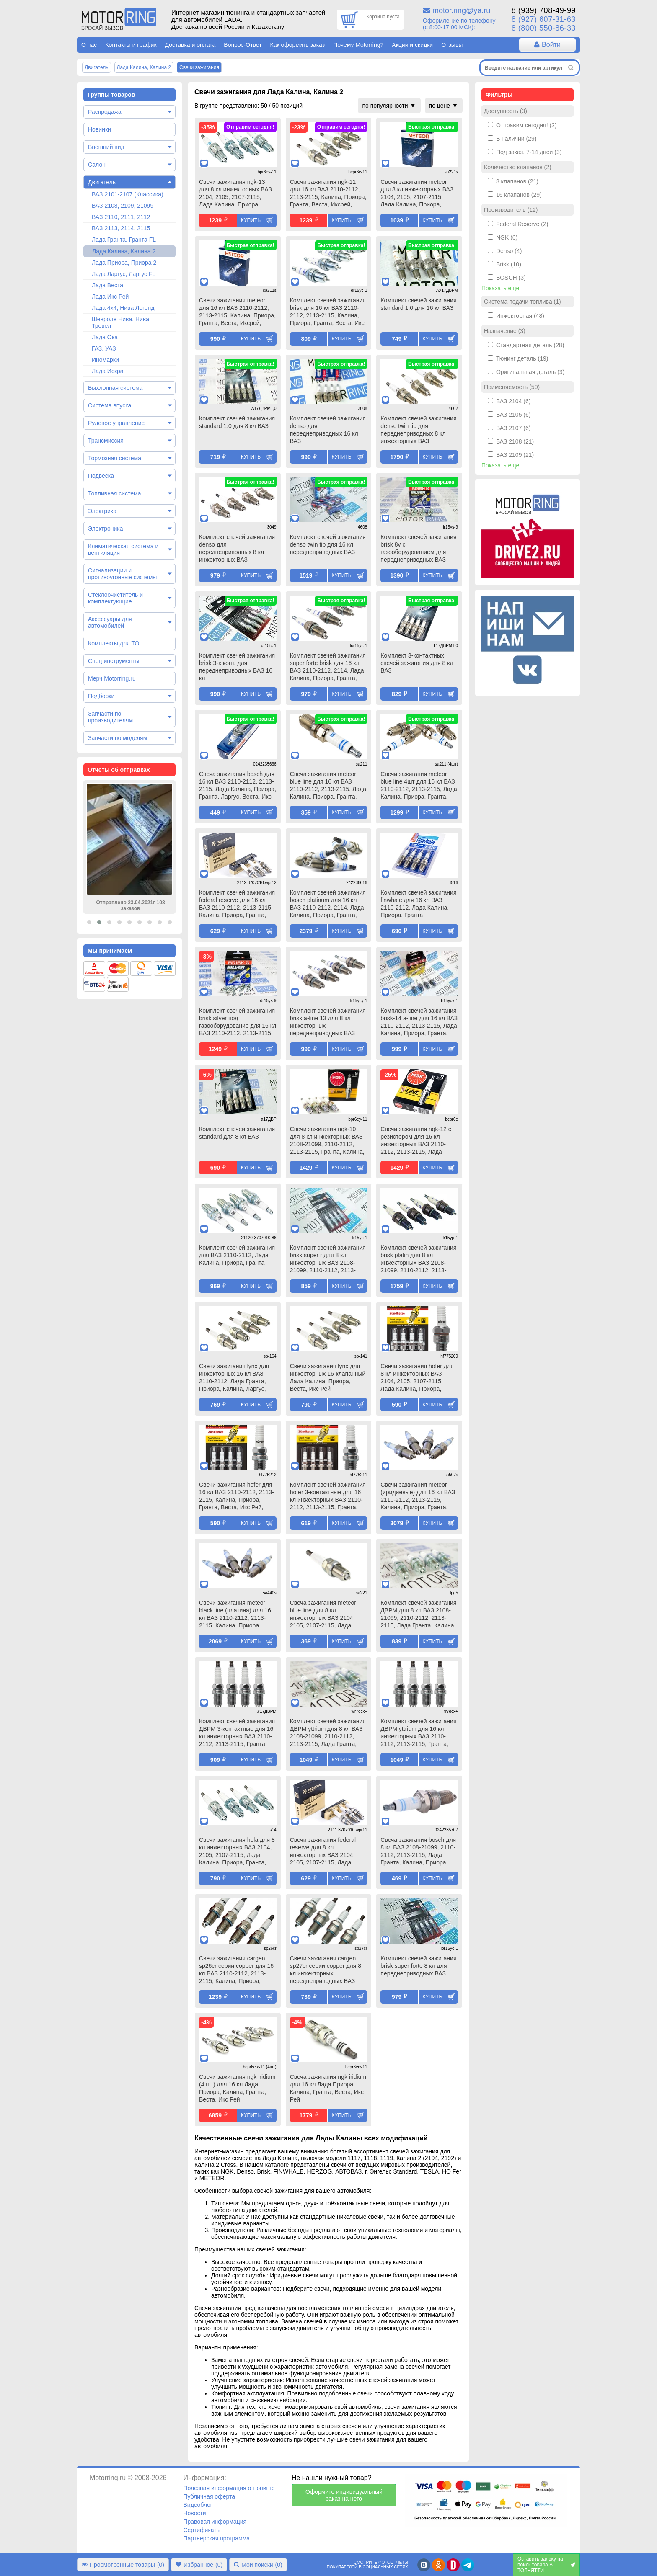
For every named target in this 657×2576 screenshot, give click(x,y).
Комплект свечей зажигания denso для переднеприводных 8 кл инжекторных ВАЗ (237, 548)
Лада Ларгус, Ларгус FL (123, 274)
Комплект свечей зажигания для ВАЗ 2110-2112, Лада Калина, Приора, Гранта (237, 1255)
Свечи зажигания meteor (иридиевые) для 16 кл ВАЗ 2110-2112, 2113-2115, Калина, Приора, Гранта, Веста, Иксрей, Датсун (417, 1496)
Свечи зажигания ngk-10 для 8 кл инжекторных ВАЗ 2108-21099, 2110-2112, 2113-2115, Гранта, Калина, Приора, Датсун (327, 1141)
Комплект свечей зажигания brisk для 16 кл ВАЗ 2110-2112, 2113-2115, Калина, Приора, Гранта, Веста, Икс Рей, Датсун (328, 312)
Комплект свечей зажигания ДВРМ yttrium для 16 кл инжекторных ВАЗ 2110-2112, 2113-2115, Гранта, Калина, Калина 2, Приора (418, 1733)
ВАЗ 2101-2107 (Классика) (127, 194)
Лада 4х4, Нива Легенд (123, 307)
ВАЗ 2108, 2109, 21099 (122, 205)
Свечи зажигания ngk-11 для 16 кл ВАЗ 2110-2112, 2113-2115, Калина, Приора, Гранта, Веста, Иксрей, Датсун (328, 193)
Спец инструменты (113, 661)
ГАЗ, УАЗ (104, 348)
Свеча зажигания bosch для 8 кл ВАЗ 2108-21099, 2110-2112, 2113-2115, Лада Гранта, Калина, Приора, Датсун (418, 1851)
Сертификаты (201, 2530)
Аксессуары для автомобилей (110, 622)
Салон (97, 164)
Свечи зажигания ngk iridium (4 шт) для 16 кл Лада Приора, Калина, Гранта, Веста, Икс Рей (237, 2088)
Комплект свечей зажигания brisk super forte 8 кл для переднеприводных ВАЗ (418, 1966)
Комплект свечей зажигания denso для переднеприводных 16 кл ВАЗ (328, 429)
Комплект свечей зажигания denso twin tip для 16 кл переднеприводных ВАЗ (328, 544)
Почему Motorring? (358, 44)
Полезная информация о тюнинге (228, 2488)
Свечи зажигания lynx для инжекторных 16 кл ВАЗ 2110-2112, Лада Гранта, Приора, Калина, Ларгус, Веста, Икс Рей (234, 1378)
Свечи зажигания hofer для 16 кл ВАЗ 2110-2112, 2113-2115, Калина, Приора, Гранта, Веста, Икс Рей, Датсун (236, 1496)
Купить (251, 220)
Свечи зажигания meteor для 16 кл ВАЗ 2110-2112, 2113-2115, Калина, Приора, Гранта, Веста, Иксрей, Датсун (237, 312)
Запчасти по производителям (110, 717)
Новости (194, 2513)
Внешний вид (106, 147)
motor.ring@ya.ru (461, 10)
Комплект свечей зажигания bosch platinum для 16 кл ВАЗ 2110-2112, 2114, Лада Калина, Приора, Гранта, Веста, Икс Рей (328, 904)
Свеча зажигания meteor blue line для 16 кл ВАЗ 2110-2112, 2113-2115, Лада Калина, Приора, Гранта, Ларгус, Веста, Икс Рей (328, 786)
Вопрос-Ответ (242, 44)
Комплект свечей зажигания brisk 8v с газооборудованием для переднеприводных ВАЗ (418, 548)
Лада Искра (108, 371)
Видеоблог (197, 2504)
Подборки (101, 696)
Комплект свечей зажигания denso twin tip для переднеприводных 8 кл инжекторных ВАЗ (418, 429)
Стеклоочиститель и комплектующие (115, 598)
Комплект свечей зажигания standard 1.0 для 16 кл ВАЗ (418, 304)
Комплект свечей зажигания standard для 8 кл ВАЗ (237, 1133)
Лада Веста (107, 285)
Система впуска (109, 405)
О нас (89, 44)
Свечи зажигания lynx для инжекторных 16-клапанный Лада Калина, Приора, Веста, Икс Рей (328, 1377)
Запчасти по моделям (117, 738)
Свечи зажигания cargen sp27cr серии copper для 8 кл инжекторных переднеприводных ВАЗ (325, 1969)
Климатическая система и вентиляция (123, 549)
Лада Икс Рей (110, 296)
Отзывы (452, 44)
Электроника (105, 528)
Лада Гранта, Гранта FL (124, 239)
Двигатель (102, 182)
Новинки (99, 129)
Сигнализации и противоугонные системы (122, 573)
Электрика (102, 511)
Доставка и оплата (190, 44)
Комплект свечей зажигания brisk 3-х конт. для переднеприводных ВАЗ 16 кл (237, 666)
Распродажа (105, 111)
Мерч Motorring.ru (112, 678)
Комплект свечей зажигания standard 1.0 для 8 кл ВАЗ (237, 422)
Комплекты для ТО (113, 643)
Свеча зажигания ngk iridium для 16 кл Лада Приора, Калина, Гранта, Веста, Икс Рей (328, 2088)
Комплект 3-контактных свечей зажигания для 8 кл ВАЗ (416, 663)
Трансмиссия (106, 440)
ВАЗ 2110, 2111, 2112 (121, 217)
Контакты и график (130, 44)
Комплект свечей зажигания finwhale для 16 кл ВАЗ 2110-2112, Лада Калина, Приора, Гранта (418, 903)
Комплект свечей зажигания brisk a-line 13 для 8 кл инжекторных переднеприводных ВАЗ (328, 1022)
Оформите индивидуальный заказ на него (344, 2495)
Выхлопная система (115, 387)
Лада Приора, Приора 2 (124, 262)
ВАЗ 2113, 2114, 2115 (121, 228)
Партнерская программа (216, 2538)
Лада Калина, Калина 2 (123, 251)
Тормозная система (114, 458)
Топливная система (114, 493)
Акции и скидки (412, 44)
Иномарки (105, 359)
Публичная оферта (209, 2496)
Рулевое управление (116, 423)
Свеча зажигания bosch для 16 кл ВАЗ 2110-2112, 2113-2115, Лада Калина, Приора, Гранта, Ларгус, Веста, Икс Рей (237, 786)
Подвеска (101, 475)
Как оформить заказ (297, 44)
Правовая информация (214, 2521)
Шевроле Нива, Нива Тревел (120, 322)
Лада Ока (105, 337)
